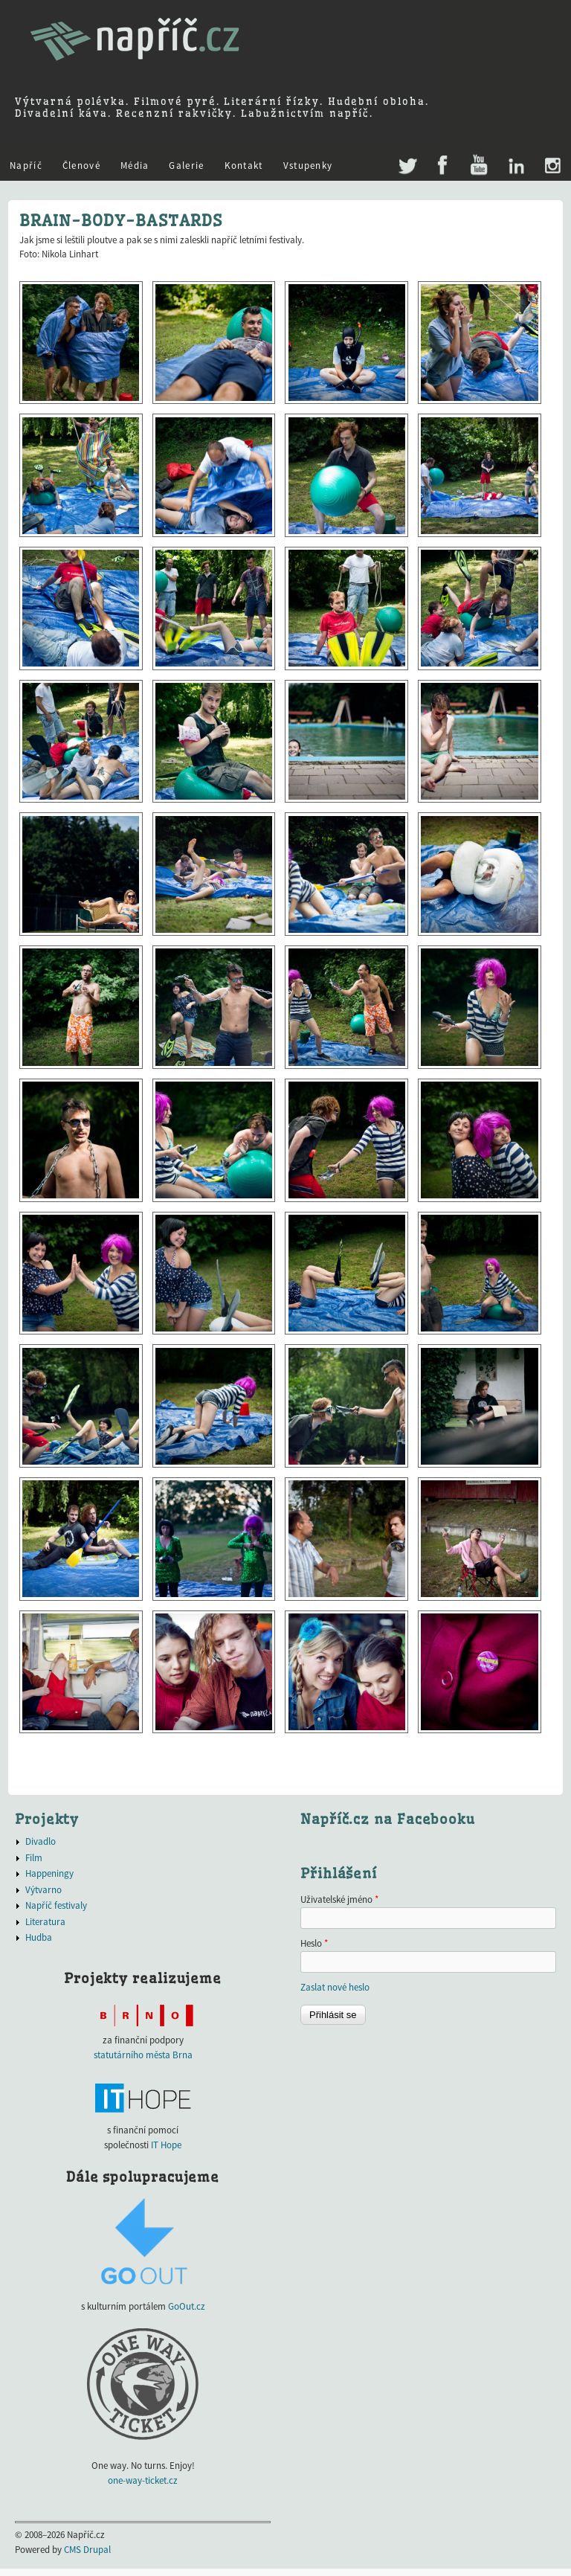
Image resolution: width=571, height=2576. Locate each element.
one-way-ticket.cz (143, 2480)
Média (134, 165)
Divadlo (40, 1841)
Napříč (26, 165)
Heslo (314, 1943)
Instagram (552, 165)
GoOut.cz (186, 2306)
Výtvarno (43, 1889)
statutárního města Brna (143, 2055)
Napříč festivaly (56, 1905)
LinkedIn (515, 165)
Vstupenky (308, 165)
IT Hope (166, 2145)
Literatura (45, 1921)
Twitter (406, 158)
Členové (81, 165)
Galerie (186, 165)
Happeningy (49, 1873)
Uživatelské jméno (339, 1899)
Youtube (478, 165)
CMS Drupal (87, 2549)
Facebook (442, 165)
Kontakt (244, 165)
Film (33, 1857)
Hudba (38, 1937)
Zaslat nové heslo (335, 1987)
